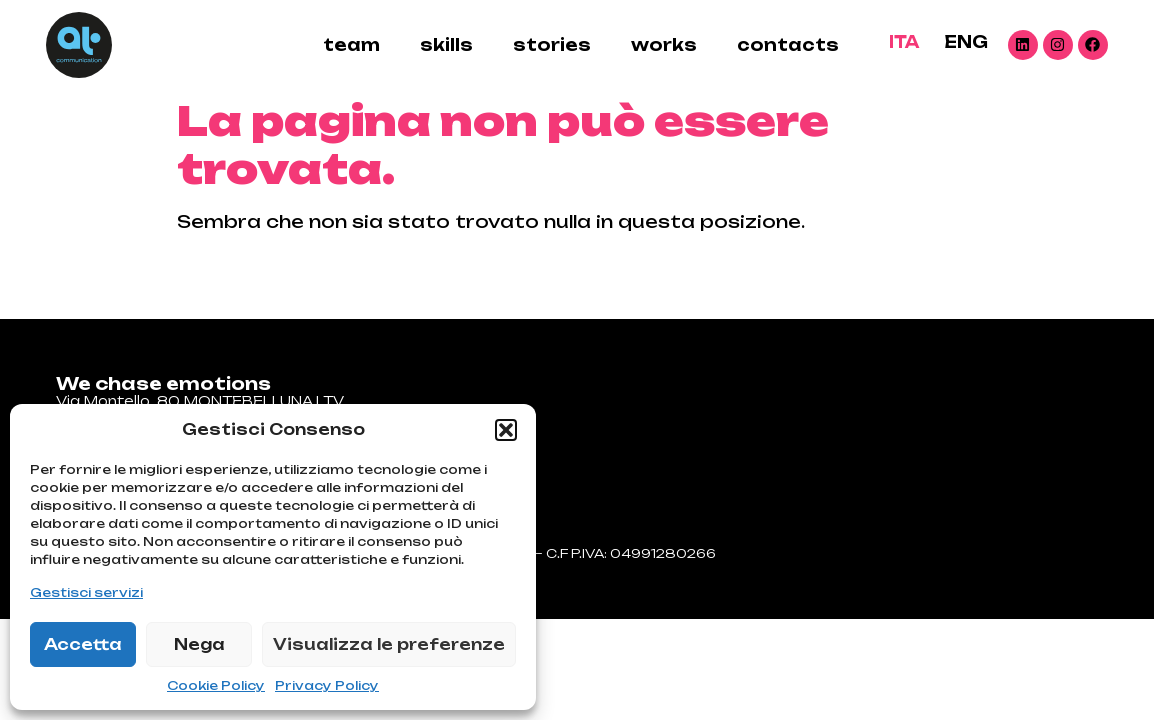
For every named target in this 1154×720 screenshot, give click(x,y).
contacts (788, 45)
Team (351, 45)
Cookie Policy (216, 685)
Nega (199, 644)
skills (446, 45)
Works (664, 45)
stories (552, 45)
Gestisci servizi (86, 592)
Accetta (83, 644)
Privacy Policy (327, 685)
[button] (506, 430)
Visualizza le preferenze (389, 644)
